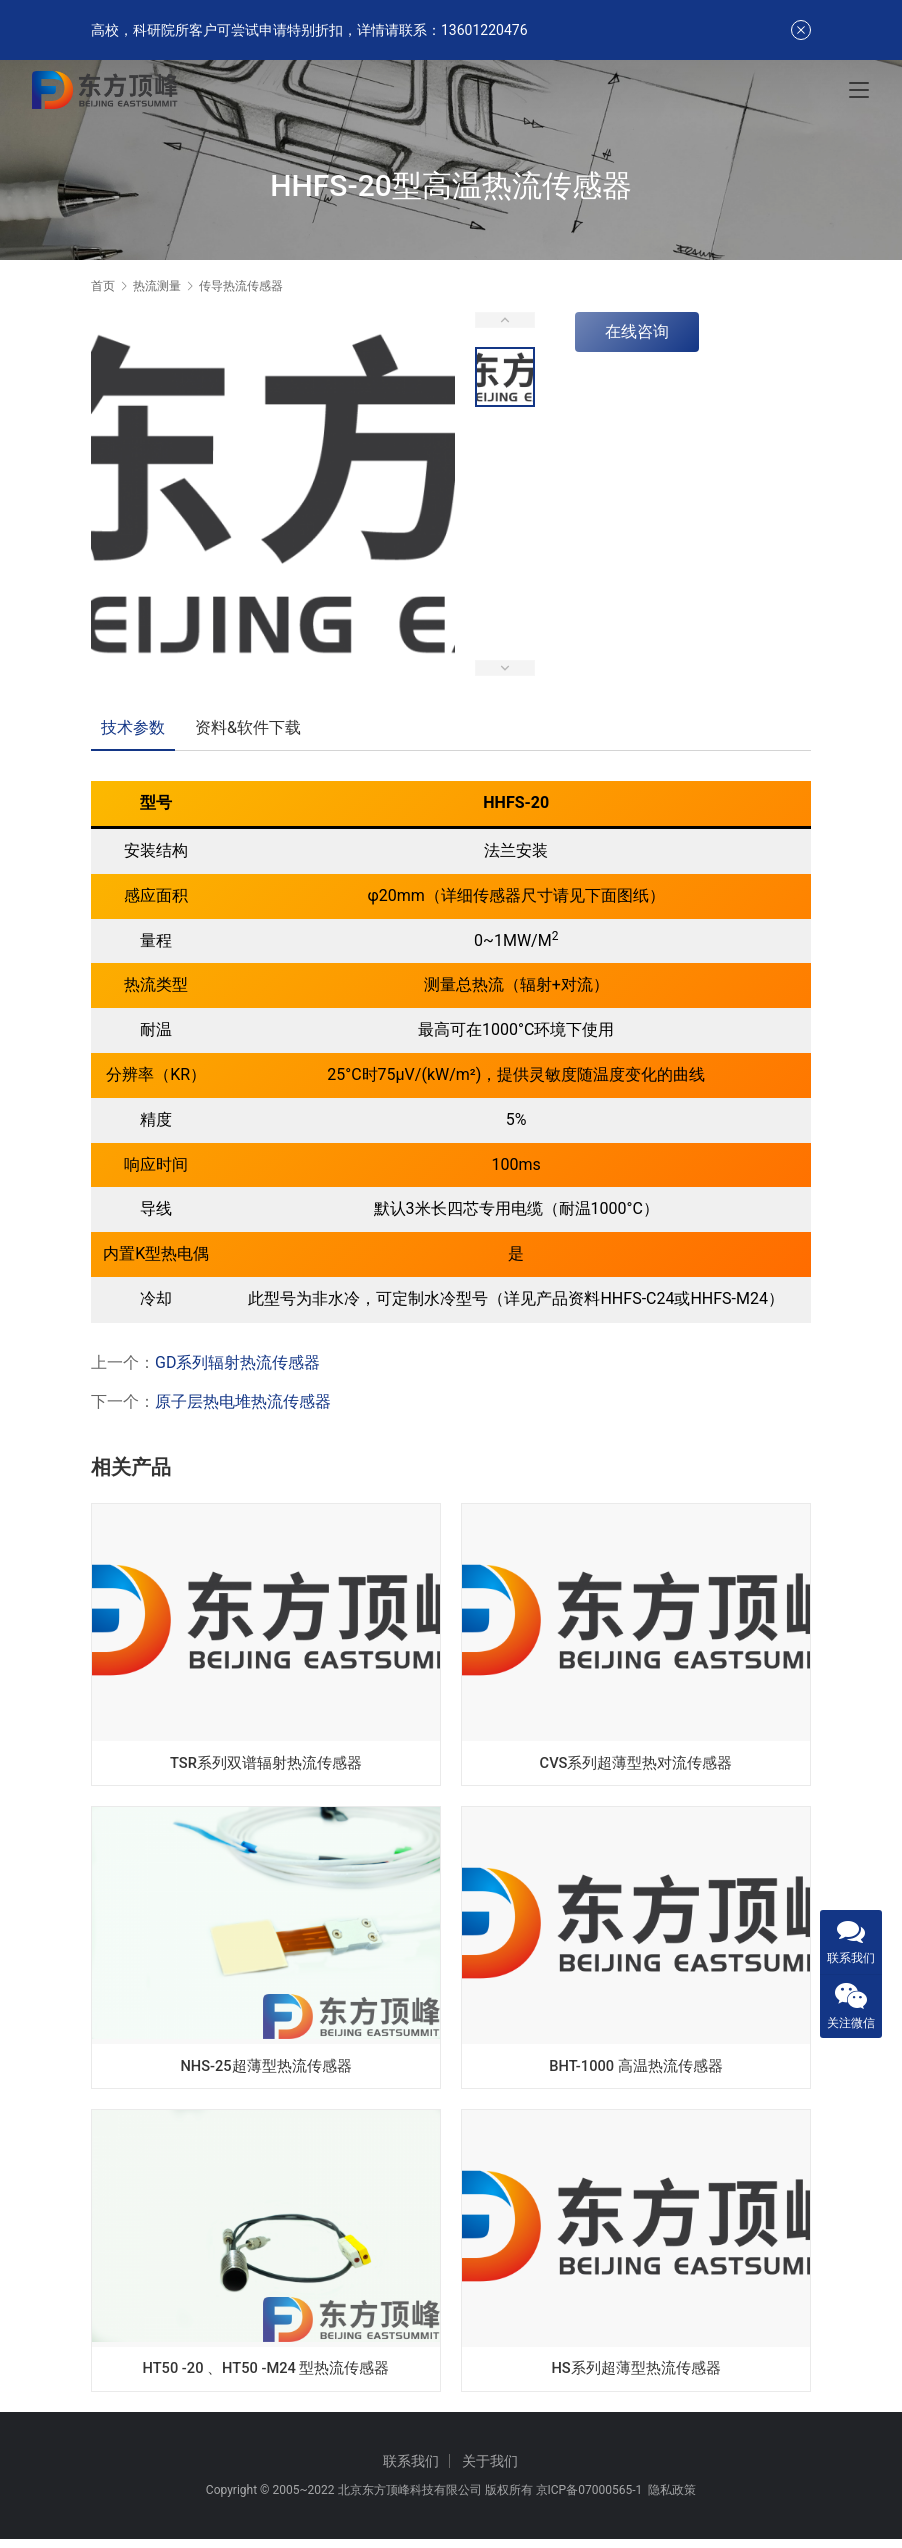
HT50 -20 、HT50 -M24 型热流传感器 (265, 2373)
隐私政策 (672, 2499)
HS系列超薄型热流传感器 (635, 2373)
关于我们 (490, 2470)
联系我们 (411, 2470)
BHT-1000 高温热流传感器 (636, 2067)
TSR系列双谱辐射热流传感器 (265, 1761)
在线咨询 (637, 331)
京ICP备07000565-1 (589, 2499)
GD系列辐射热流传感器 (237, 1362)
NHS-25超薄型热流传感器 (266, 2067)
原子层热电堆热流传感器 (243, 1401)
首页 (103, 286)
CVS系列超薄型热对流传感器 (636, 1761)
